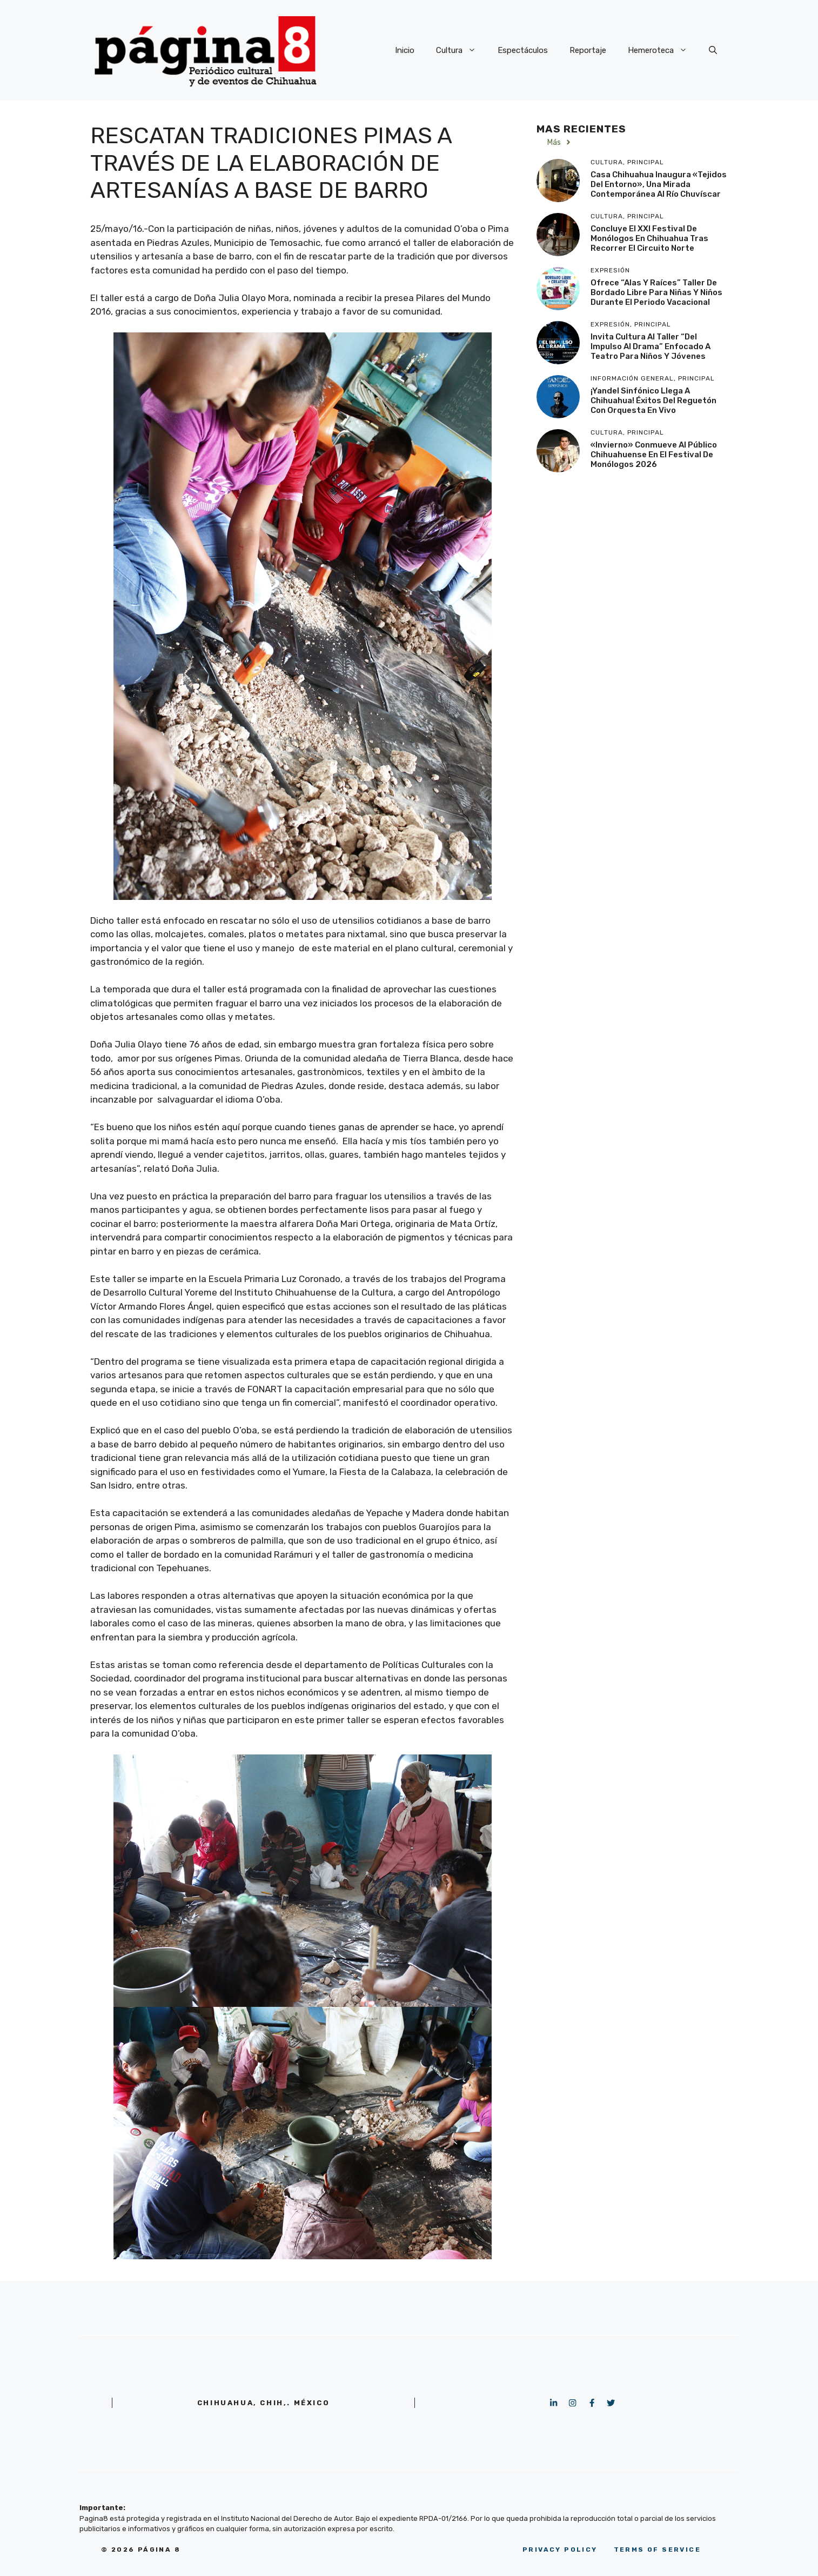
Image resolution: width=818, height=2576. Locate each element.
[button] (713, 50)
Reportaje (587, 50)
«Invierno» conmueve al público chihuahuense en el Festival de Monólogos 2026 (654, 454)
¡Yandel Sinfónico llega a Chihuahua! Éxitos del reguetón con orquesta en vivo (653, 400)
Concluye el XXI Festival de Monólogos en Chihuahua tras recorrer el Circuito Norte (649, 238)
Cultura (461, 50)
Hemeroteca (663, 50)
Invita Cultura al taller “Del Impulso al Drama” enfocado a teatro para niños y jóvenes (650, 346)
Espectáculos (523, 50)
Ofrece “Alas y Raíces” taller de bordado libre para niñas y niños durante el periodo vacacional (656, 292)
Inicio (404, 50)
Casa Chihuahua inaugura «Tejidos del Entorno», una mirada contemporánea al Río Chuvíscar (659, 184)
